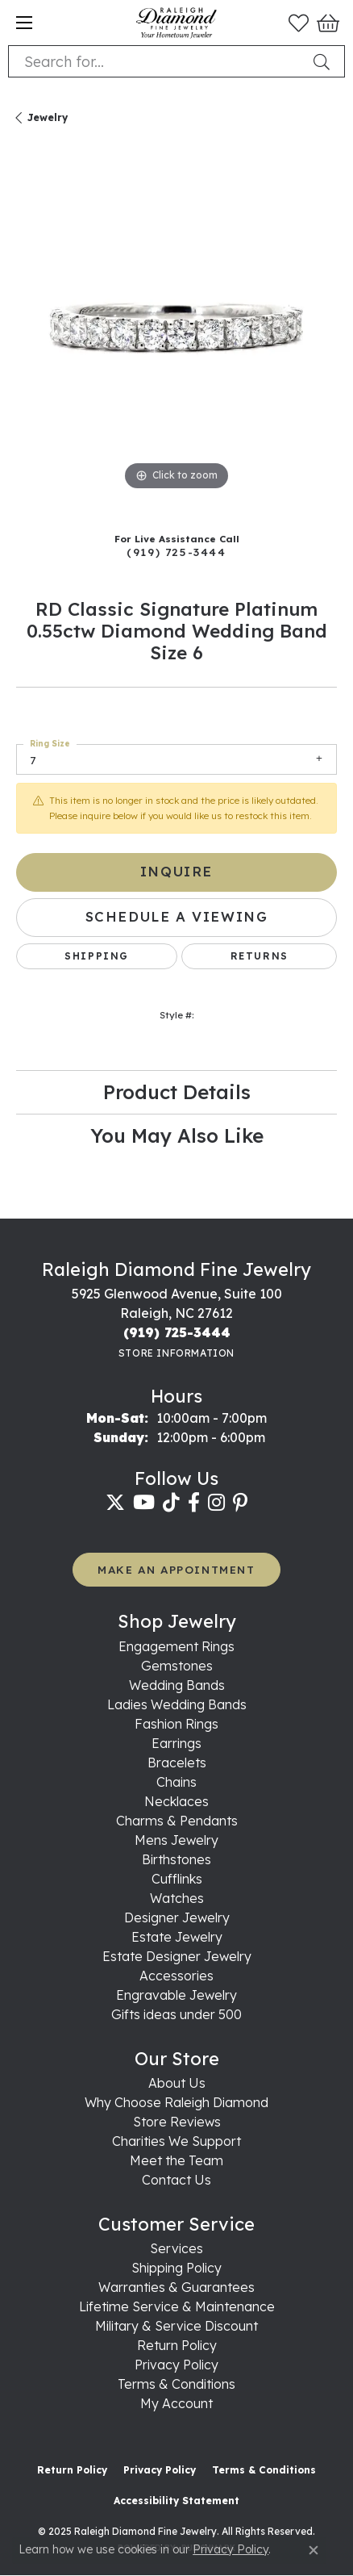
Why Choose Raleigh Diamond (176, 2102)
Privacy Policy (176, 2364)
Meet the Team (176, 2160)
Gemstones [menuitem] (177, 1666)
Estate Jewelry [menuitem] (176, 1937)
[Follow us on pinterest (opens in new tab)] (240, 1502)
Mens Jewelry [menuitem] (176, 1840)
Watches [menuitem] (177, 1898)
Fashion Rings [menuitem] (176, 1724)
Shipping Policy (176, 2268)
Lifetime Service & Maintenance (177, 2306)
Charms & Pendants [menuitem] (177, 1821)
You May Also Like (177, 1135)
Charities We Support (176, 2141)
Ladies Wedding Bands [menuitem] (177, 1704)
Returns (259, 956)
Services (176, 2248)
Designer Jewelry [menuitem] (177, 1917)
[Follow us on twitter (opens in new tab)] (115, 1502)
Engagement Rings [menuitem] (176, 1646)
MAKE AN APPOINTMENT (176, 1569)
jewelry (47, 117)
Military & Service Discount (176, 2326)
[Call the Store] (176, 1332)
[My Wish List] (299, 22)
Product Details (177, 1092)
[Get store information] (176, 1353)
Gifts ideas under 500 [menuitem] (176, 2014)
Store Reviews (177, 2122)
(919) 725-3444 (176, 551)
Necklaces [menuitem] (176, 1801)
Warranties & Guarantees (176, 2287)
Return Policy (177, 2345)
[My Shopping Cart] (327, 22)
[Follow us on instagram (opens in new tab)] (216, 1502)
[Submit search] (324, 61)
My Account (176, 2403)
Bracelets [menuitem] (176, 1762)
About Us (177, 2083)
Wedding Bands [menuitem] (177, 1685)
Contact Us (176, 2180)
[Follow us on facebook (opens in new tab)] (194, 1502)
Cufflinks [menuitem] (177, 1879)
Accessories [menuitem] (176, 1976)
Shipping (96, 956)
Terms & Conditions (176, 2384)
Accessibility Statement (176, 2500)
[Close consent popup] (313, 2550)
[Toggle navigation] (24, 22)
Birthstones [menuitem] (176, 1859)
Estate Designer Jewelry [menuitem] (176, 1956)
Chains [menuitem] (176, 1782)
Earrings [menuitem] (176, 1743)
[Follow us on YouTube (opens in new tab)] (144, 1502)
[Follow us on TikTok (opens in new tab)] (171, 1502)
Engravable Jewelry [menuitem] (176, 1995)
